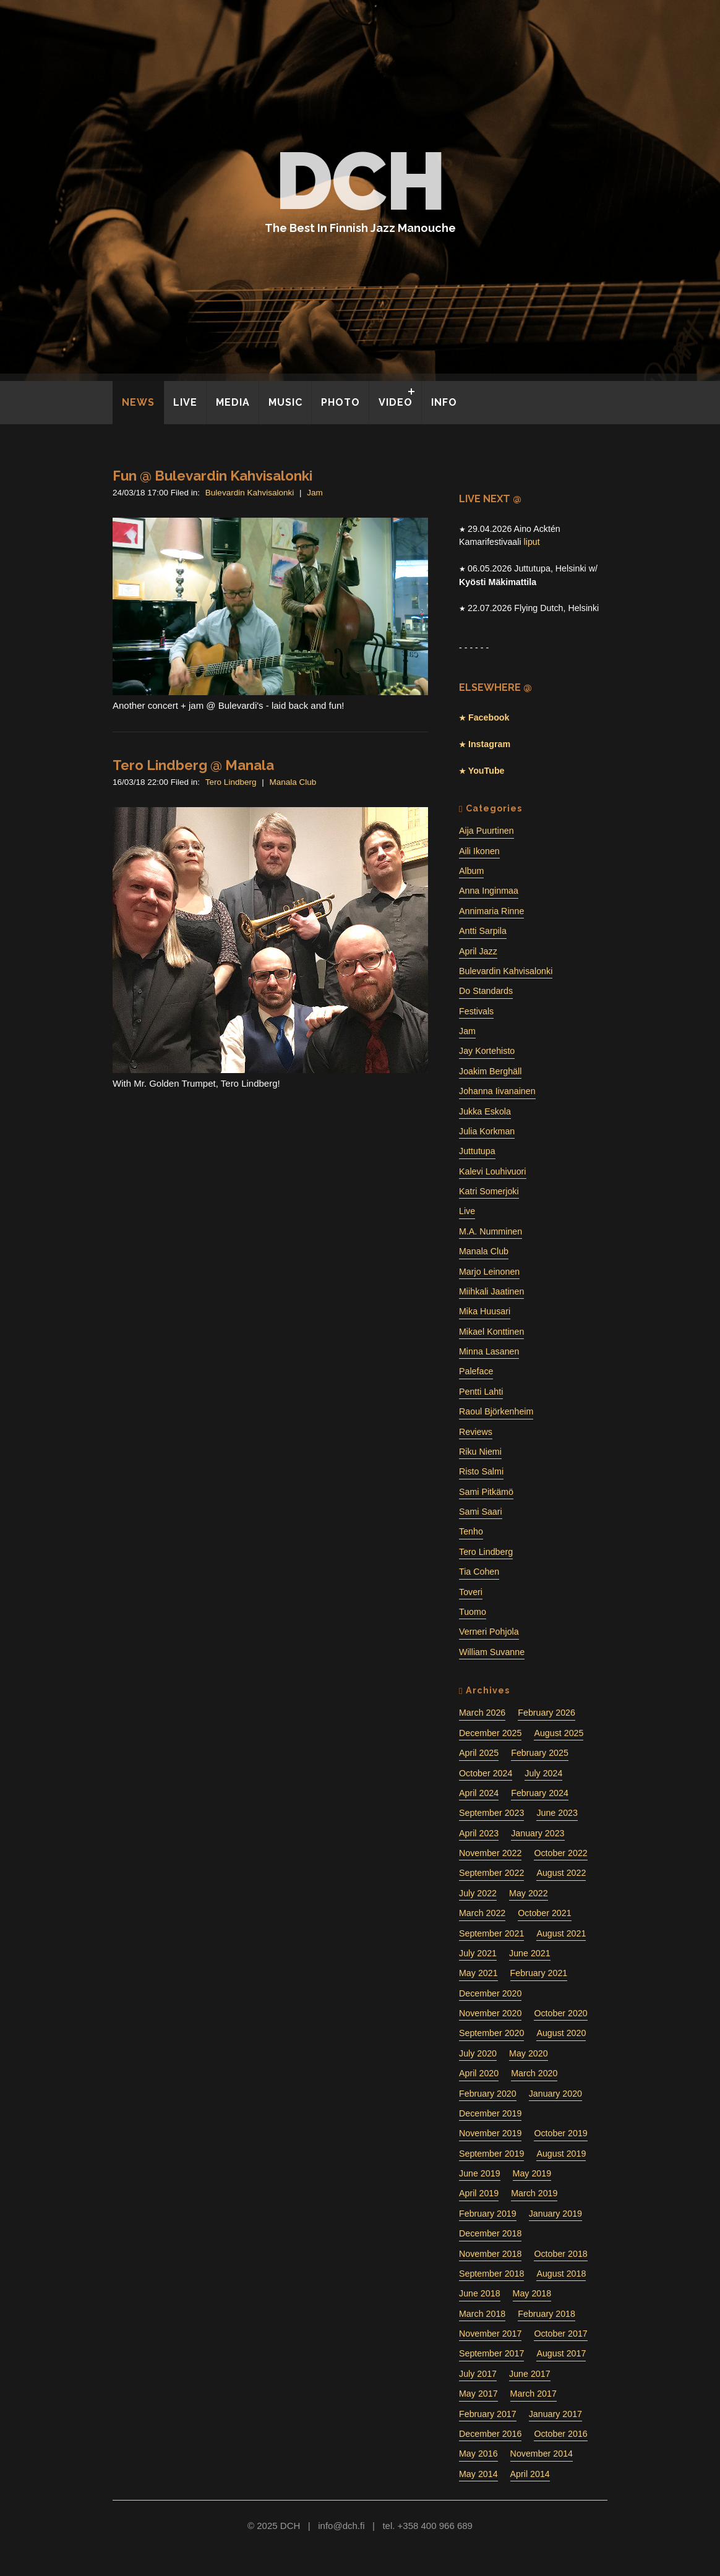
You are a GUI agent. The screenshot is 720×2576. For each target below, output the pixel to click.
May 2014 (478, 2474)
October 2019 (560, 2133)
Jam (315, 492)
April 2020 (479, 2073)
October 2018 (560, 2254)
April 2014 (530, 2474)
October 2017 (560, 2334)
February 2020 (487, 2094)
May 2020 (528, 2053)
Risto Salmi (481, 1471)
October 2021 (544, 1913)
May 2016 (478, 2453)
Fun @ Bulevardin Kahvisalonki (212, 476)
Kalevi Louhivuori (492, 1171)
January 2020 (555, 2094)
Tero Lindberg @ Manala (193, 765)
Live (467, 1211)
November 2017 (490, 2334)
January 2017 (555, 2414)
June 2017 (530, 2374)
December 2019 (490, 2113)
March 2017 (533, 2393)
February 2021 (539, 1973)
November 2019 (490, 2133)
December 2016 (490, 2434)
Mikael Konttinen (491, 1332)
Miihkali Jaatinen (491, 1291)
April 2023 (479, 1833)
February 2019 (487, 2214)
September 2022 (491, 1873)
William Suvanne (492, 1652)
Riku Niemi (480, 1452)
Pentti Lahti (481, 1392)
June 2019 (479, 2173)
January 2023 (537, 1833)
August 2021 (561, 1933)
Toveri (470, 1592)
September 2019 (491, 2154)
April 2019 (479, 2193)
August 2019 (561, 2154)
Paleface (476, 1371)
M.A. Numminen (490, 1231)
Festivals (476, 1011)
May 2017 (478, 2393)
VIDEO (396, 402)
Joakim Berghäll (490, 1071)
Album (471, 871)
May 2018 (532, 2293)
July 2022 (478, 1893)
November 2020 (490, 2013)
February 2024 (539, 1793)
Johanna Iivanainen (497, 1091)
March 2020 (534, 2073)
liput (532, 542)
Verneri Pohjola (489, 1632)
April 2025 (479, 1753)
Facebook (487, 717)
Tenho (471, 1531)
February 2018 (546, 2314)
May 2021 (478, 1973)
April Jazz (478, 951)
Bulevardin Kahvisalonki (249, 492)
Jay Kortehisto (487, 1051)
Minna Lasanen (489, 1351)
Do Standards (486, 991)
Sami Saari (480, 1512)
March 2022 (482, 1913)
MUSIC (285, 402)
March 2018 (482, 2314)
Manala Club (292, 782)
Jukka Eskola (485, 1111)
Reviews (475, 1432)
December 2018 (490, 2233)
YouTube (485, 771)
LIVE (185, 402)
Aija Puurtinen (486, 831)
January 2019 (555, 2214)
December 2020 (490, 1993)
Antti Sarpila (483, 931)
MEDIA (233, 402)
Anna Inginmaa (488, 891)
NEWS (138, 402)
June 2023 (557, 1813)
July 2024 (543, 1773)
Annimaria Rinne (491, 911)
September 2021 (491, 1933)
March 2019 (534, 2193)
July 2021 (478, 1953)
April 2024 (479, 1793)
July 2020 (478, 2053)
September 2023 (491, 1813)
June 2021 (530, 1953)
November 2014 (541, 2453)
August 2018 (561, 2274)
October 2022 (560, 1853)
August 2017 (561, 2353)
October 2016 (560, 2434)
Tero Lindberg (231, 782)
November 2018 (490, 2254)
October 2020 (560, 2013)
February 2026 (546, 1713)
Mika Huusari (484, 1311)
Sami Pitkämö (486, 1492)
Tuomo (472, 1612)
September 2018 (491, 2274)
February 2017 (487, 2414)
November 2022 (490, 1853)
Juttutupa (477, 1151)
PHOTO (340, 402)
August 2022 (561, 1873)
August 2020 (561, 2033)
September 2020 (491, 2033)
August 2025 (558, 1733)
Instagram (488, 744)
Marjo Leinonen (489, 1272)
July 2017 (478, 2374)
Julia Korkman (487, 1131)
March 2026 (482, 1713)
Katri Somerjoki (489, 1191)
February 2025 (539, 1753)
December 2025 (490, 1733)
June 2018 (479, 2293)
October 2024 (485, 1773)
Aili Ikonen (479, 851)
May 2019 (532, 2173)
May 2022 (528, 1893)
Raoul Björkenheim (496, 1411)
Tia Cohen (479, 1572)
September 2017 (491, 2353)
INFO (444, 402)
